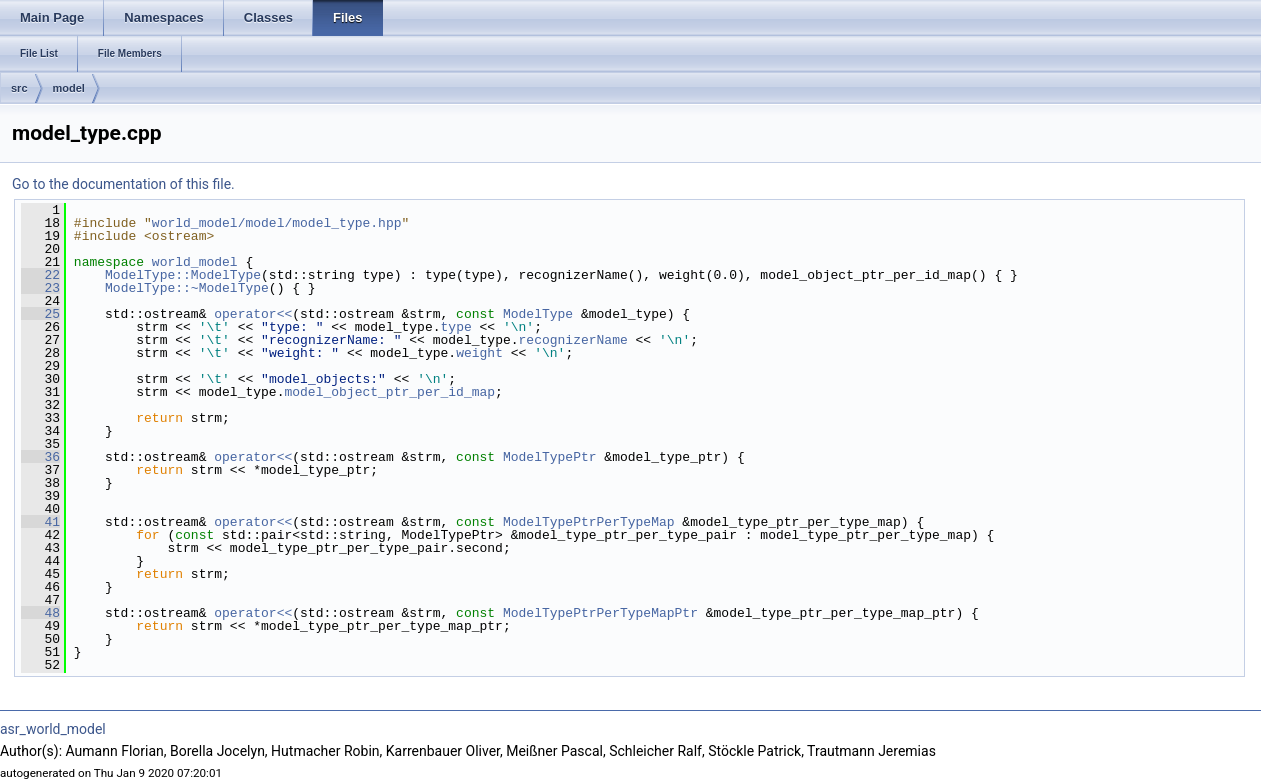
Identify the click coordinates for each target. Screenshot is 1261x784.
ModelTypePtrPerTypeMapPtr (600, 613)
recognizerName (572, 340)
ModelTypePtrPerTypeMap (589, 522)
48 (40, 613)
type (455, 327)
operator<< (253, 314)
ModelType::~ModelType (187, 288)
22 (40, 275)
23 (40, 288)
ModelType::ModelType (183, 275)
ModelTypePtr (550, 457)
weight (479, 353)
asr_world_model (53, 729)
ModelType (538, 314)
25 (40, 314)
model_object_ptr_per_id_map (389, 392)
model (69, 88)
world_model (195, 262)
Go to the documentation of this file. (123, 184)
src (19, 88)
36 (40, 457)
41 (40, 522)
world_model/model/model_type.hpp (277, 223)
